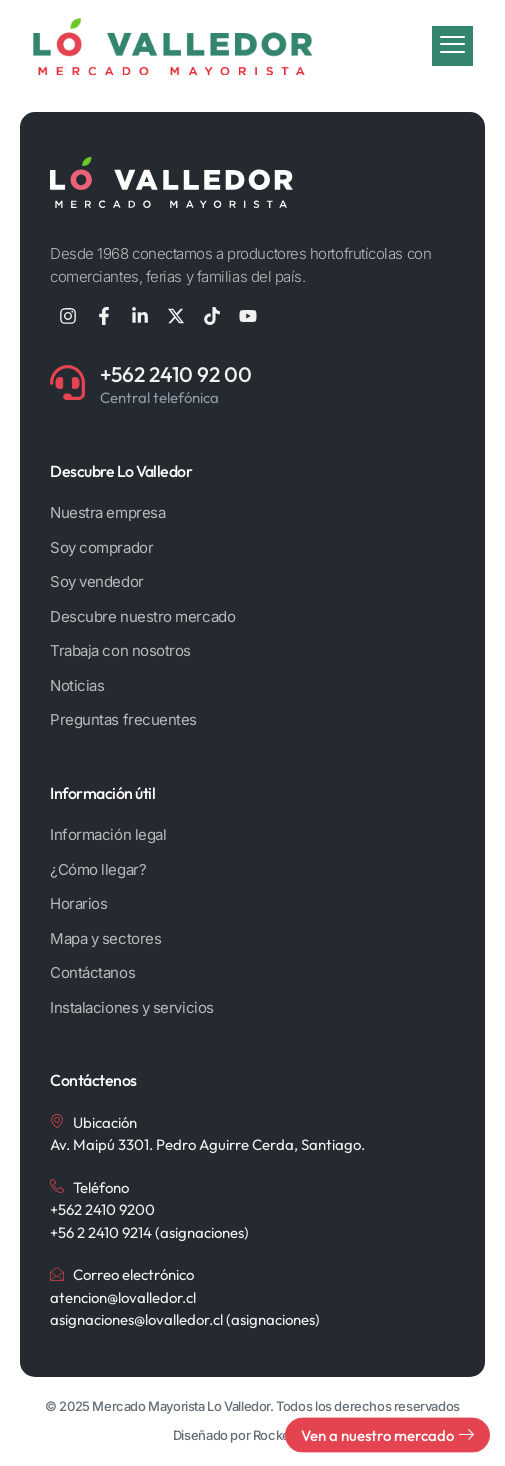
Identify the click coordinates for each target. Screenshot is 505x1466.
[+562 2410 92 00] (67, 382)
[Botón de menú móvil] (452, 44)
